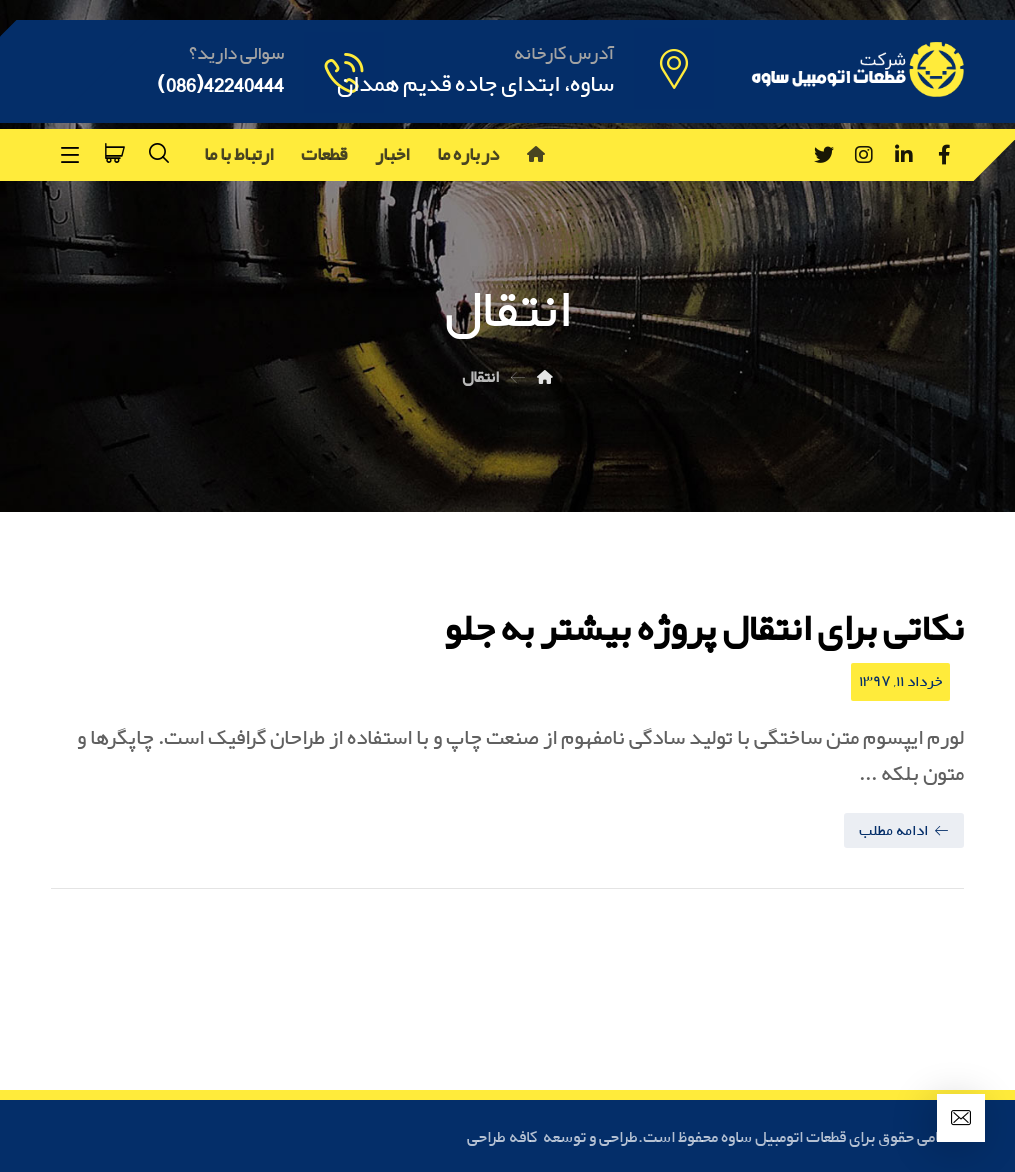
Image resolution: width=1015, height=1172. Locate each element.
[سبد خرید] (115, 151)
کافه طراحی (503, 1137)
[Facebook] (944, 155)
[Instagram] (864, 155)
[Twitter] (824, 155)
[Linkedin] (904, 155)
